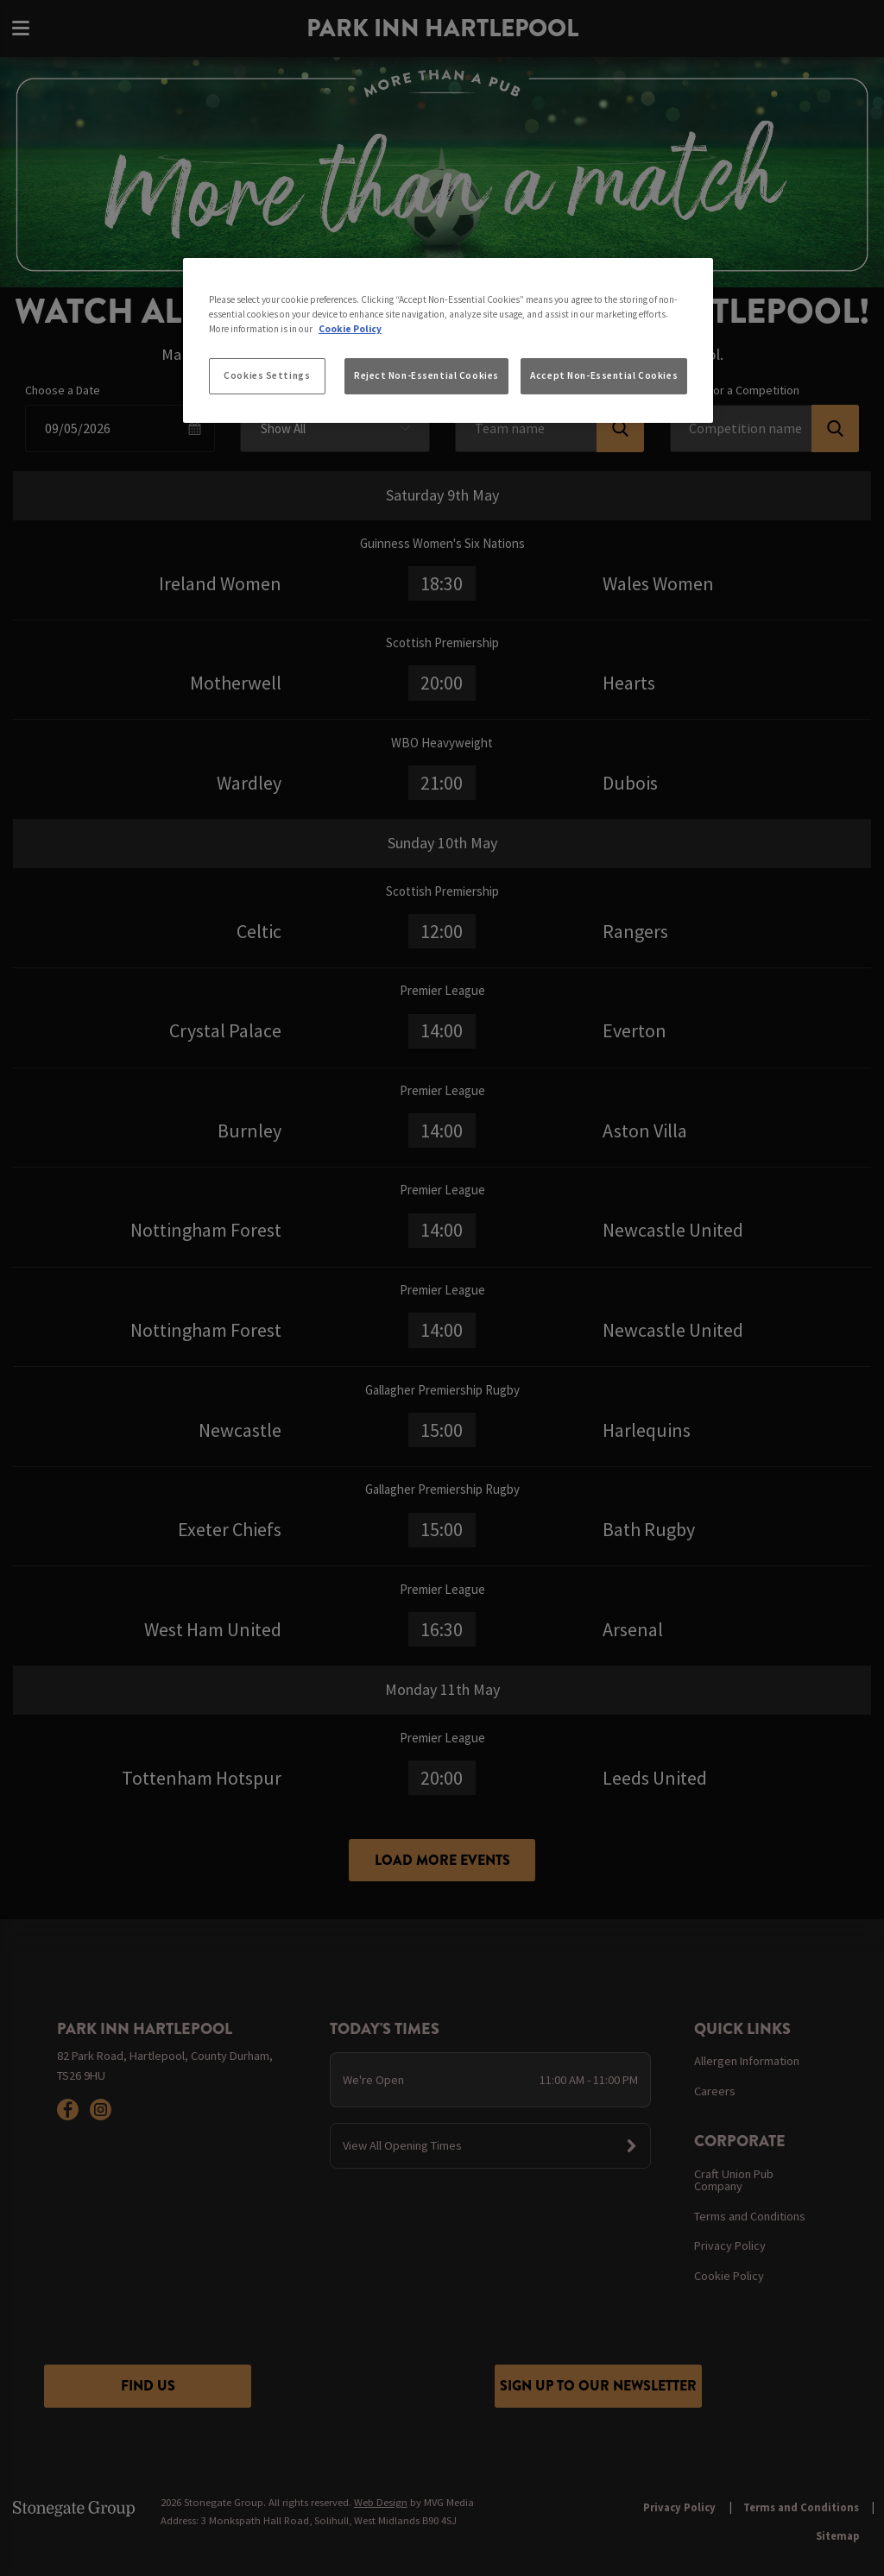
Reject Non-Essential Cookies (426, 375)
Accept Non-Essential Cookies (604, 375)
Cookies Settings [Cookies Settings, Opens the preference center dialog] (267, 375)
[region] (448, 341)
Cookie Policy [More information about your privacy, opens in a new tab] (350, 329)
